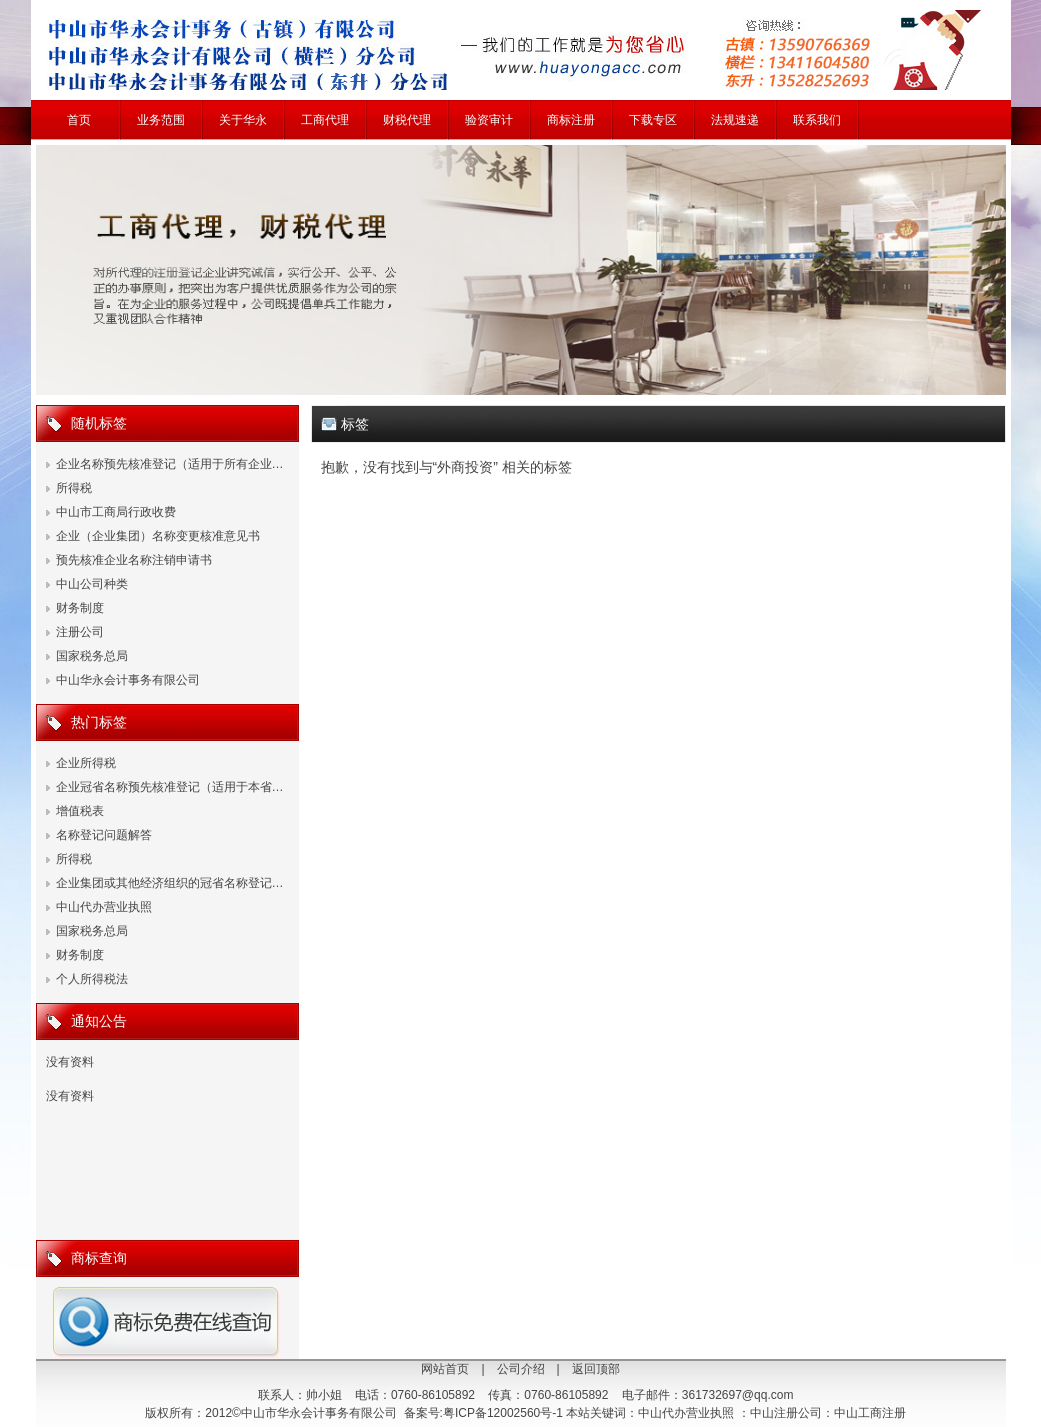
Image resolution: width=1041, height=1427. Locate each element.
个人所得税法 (92, 979)
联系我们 (817, 120)
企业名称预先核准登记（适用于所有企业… (170, 464)
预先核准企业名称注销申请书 (134, 560)
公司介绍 (521, 1369)
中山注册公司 (786, 1413)
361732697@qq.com (738, 1395)
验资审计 (489, 120)
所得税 (74, 488)
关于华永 (243, 120)
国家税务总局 (92, 656)
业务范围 (161, 120)
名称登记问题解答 (104, 835)
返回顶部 (596, 1369)
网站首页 (445, 1369)
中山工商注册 (870, 1413)
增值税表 (80, 811)
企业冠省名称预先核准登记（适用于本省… (170, 787)
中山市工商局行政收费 (116, 512)
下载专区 (653, 120)
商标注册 (571, 120)
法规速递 (735, 120)
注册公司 (80, 632)
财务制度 (80, 608)
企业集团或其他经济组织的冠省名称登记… (170, 883)
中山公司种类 (92, 584)
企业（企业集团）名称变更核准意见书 (158, 536)
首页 (79, 120)
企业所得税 (86, 763)
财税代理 (407, 120)
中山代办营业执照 (104, 907)
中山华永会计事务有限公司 (128, 680)
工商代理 (325, 120)
